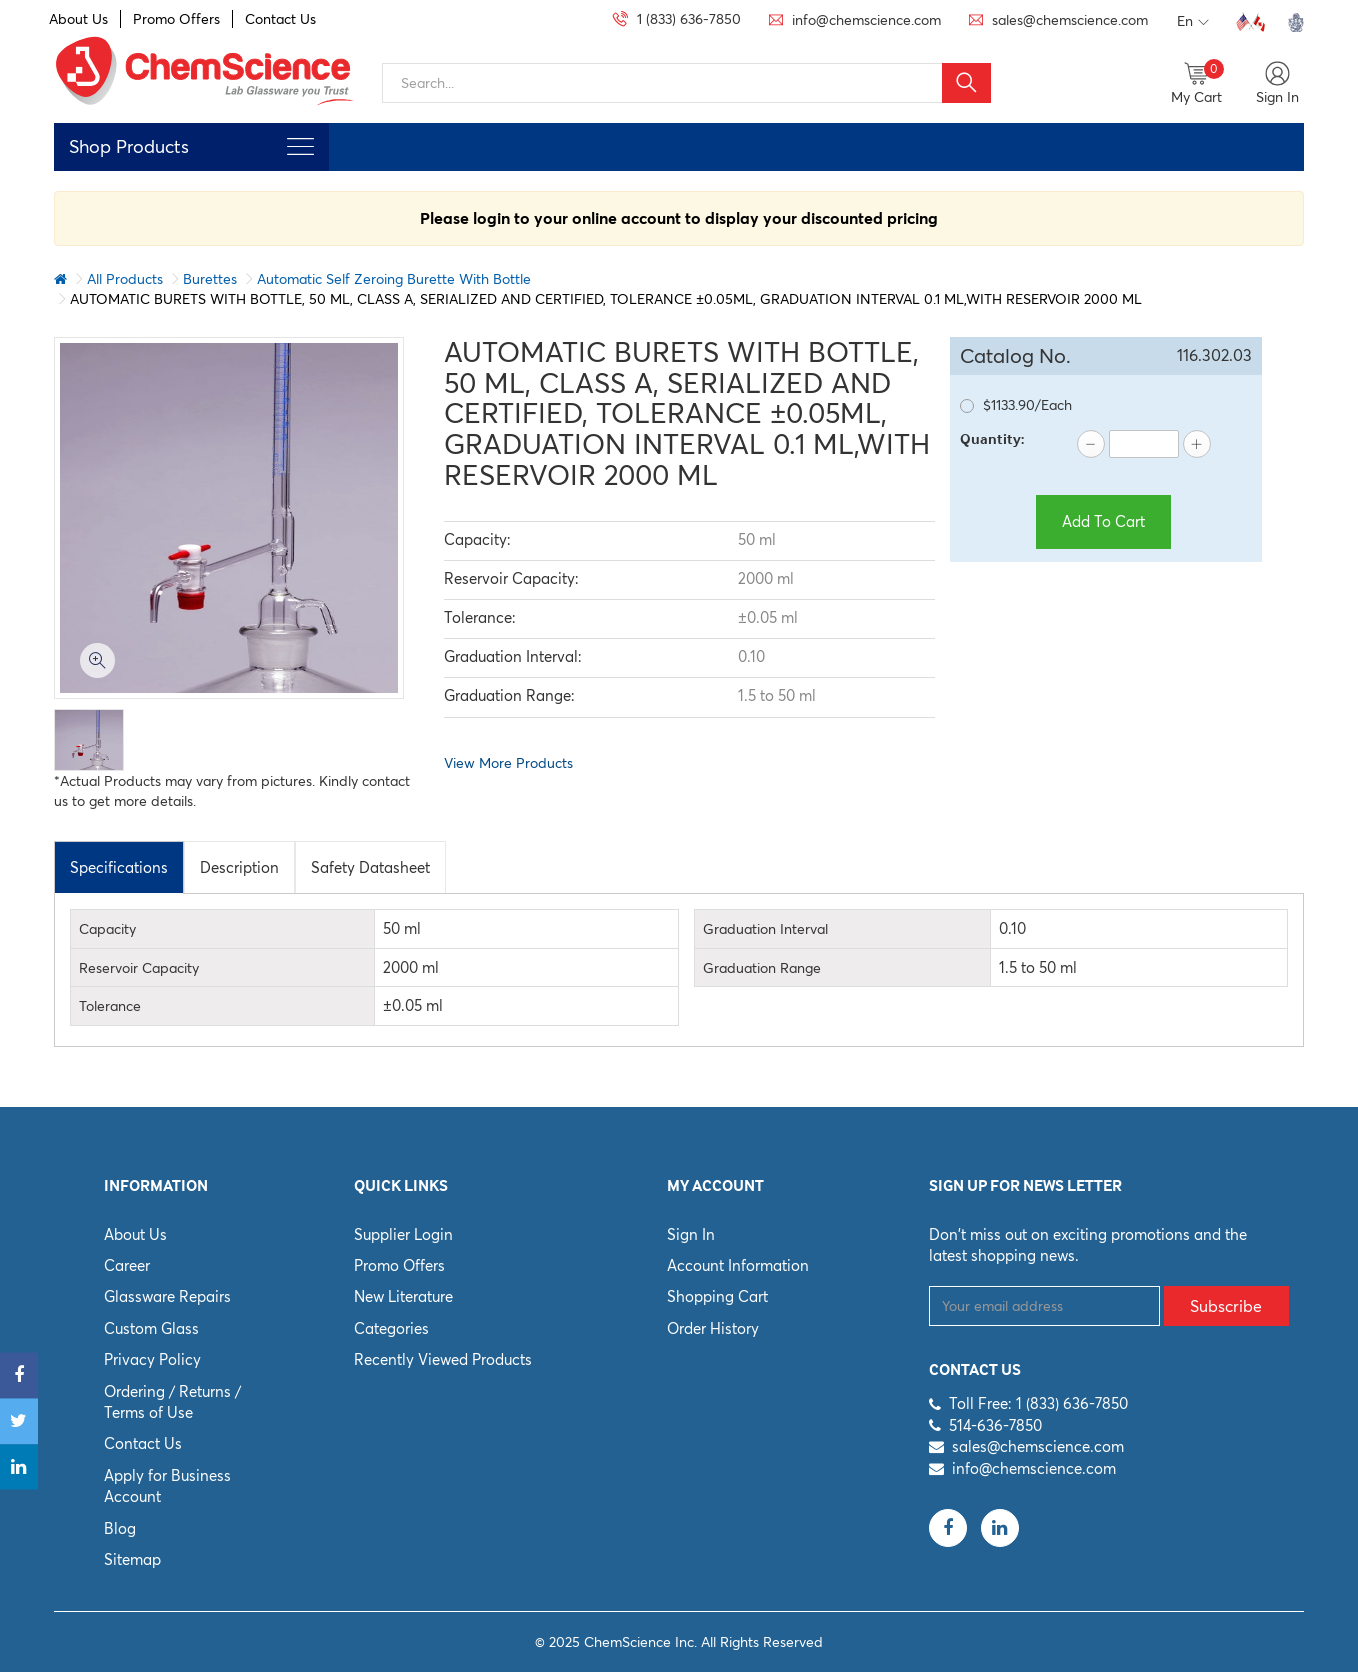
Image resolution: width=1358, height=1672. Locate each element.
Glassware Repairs (167, 1296)
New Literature (403, 1296)
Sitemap (132, 1559)
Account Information (738, 1265)
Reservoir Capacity (139, 968)
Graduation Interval (765, 929)
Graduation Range (762, 968)
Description (239, 867)
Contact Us (280, 19)
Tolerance (110, 1006)
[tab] (119, 867)
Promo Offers (176, 19)
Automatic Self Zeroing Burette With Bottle (394, 279)
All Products (125, 279)
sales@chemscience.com (1038, 1446)
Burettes (210, 279)
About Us (78, 19)
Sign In (691, 1234)
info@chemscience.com (1034, 1468)
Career (127, 1265)
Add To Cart (1103, 521)
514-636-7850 (995, 1425)
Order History (713, 1328)
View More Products (508, 763)
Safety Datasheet (370, 867)
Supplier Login (403, 1234)
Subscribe (1226, 1306)
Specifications (119, 867)
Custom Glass (151, 1328)
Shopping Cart (717, 1296)
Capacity (107, 929)
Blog (120, 1528)
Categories (391, 1328)
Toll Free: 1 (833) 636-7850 (1038, 1403)
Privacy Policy (152, 1359)
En (1193, 22)
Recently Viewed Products (443, 1359)
